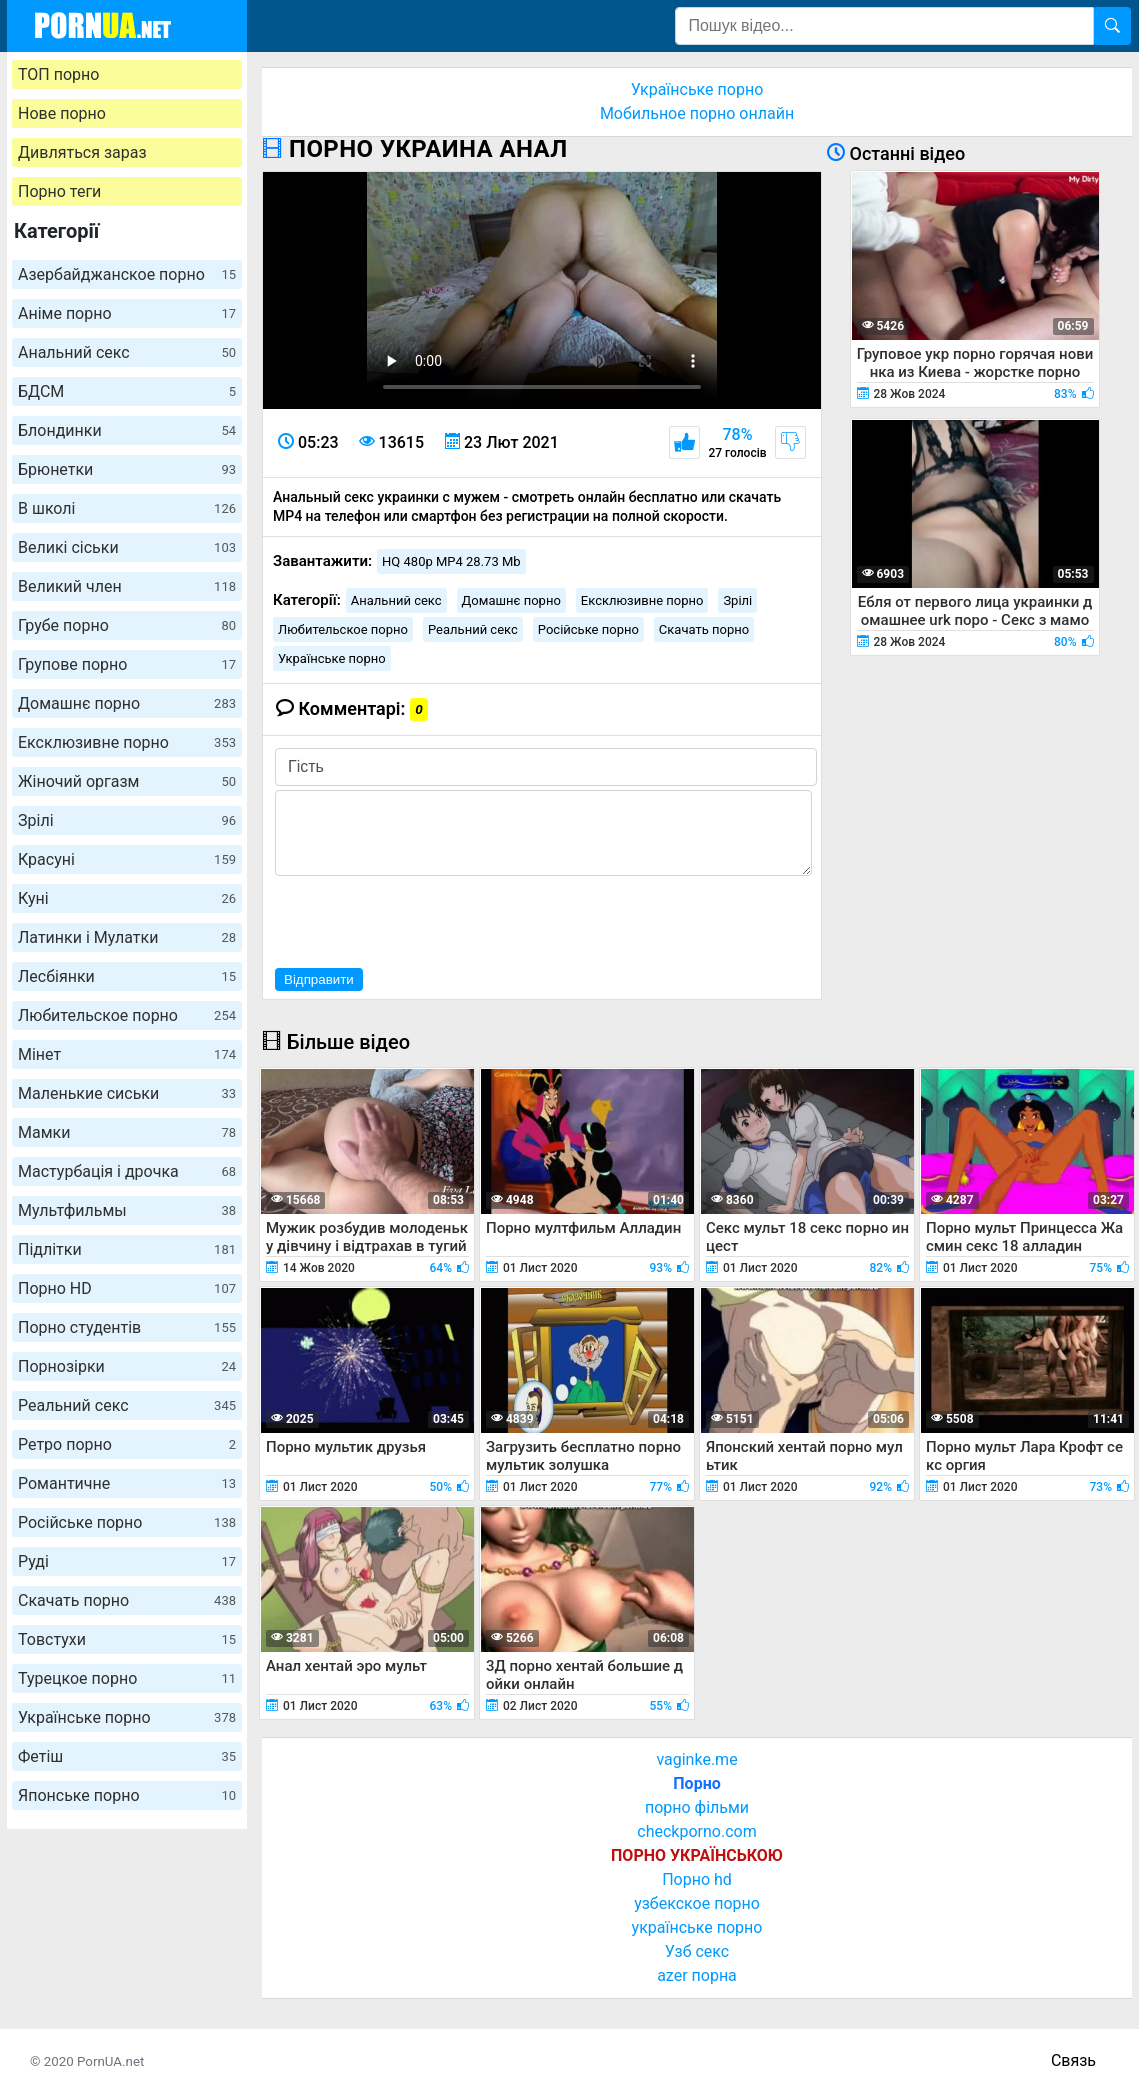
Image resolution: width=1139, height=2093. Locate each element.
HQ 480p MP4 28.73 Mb (451, 561)
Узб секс (697, 1951)
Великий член (127, 586)
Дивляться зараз (82, 152)
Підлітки (127, 1249)
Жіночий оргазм (127, 781)
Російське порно (127, 1522)
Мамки (127, 1132)
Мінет (127, 1054)
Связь (1073, 2060)
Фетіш (127, 1756)
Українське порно (127, 1717)
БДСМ (127, 391)
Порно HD (127, 1288)
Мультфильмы (127, 1210)
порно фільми (697, 1807)
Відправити (319, 979)
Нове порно (62, 113)
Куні (127, 898)
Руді (127, 1561)
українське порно (697, 1927)
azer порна (697, 1975)
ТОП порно (58, 74)
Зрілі (127, 820)
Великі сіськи (127, 547)
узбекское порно (697, 1903)
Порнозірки (127, 1366)
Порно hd (697, 1879)
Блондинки (127, 430)
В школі (127, 508)
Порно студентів (127, 1327)
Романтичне (127, 1483)
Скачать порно (127, 1600)
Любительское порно (127, 1015)
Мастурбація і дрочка (127, 1171)
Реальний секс (127, 1405)
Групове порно (127, 664)
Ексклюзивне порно (127, 742)
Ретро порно (127, 1444)
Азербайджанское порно (127, 274)
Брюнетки (127, 469)
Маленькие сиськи (127, 1093)
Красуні (127, 859)
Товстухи (127, 1639)
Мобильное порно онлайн (697, 113)
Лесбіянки (127, 976)
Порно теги (59, 191)
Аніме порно (127, 313)
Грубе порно (127, 625)
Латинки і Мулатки (127, 937)
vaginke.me (696, 1759)
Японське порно (127, 1795)
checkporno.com (696, 1831)
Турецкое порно (127, 1678)
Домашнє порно (127, 703)
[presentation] (427, 919)
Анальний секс (127, 352)
